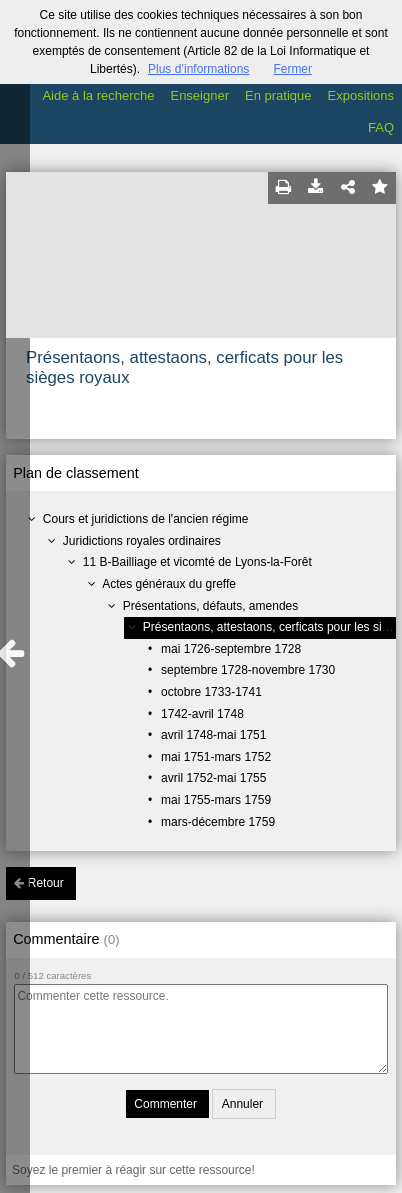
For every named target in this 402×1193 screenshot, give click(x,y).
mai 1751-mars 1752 (216, 757)
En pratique (278, 95)
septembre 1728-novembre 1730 (248, 670)
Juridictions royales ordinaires (142, 541)
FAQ (381, 127)
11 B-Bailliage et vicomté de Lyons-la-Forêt (197, 562)
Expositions (361, 95)
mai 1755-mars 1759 (216, 800)
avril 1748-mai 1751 (213, 735)
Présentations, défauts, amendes (210, 606)
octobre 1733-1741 (211, 692)
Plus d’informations (198, 69)
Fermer (292, 69)
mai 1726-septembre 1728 (231, 649)
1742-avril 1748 (202, 714)
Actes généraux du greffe (169, 584)
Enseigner (199, 95)
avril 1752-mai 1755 (213, 778)
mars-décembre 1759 (218, 822)
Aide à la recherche (98, 95)
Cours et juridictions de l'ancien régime (146, 519)
